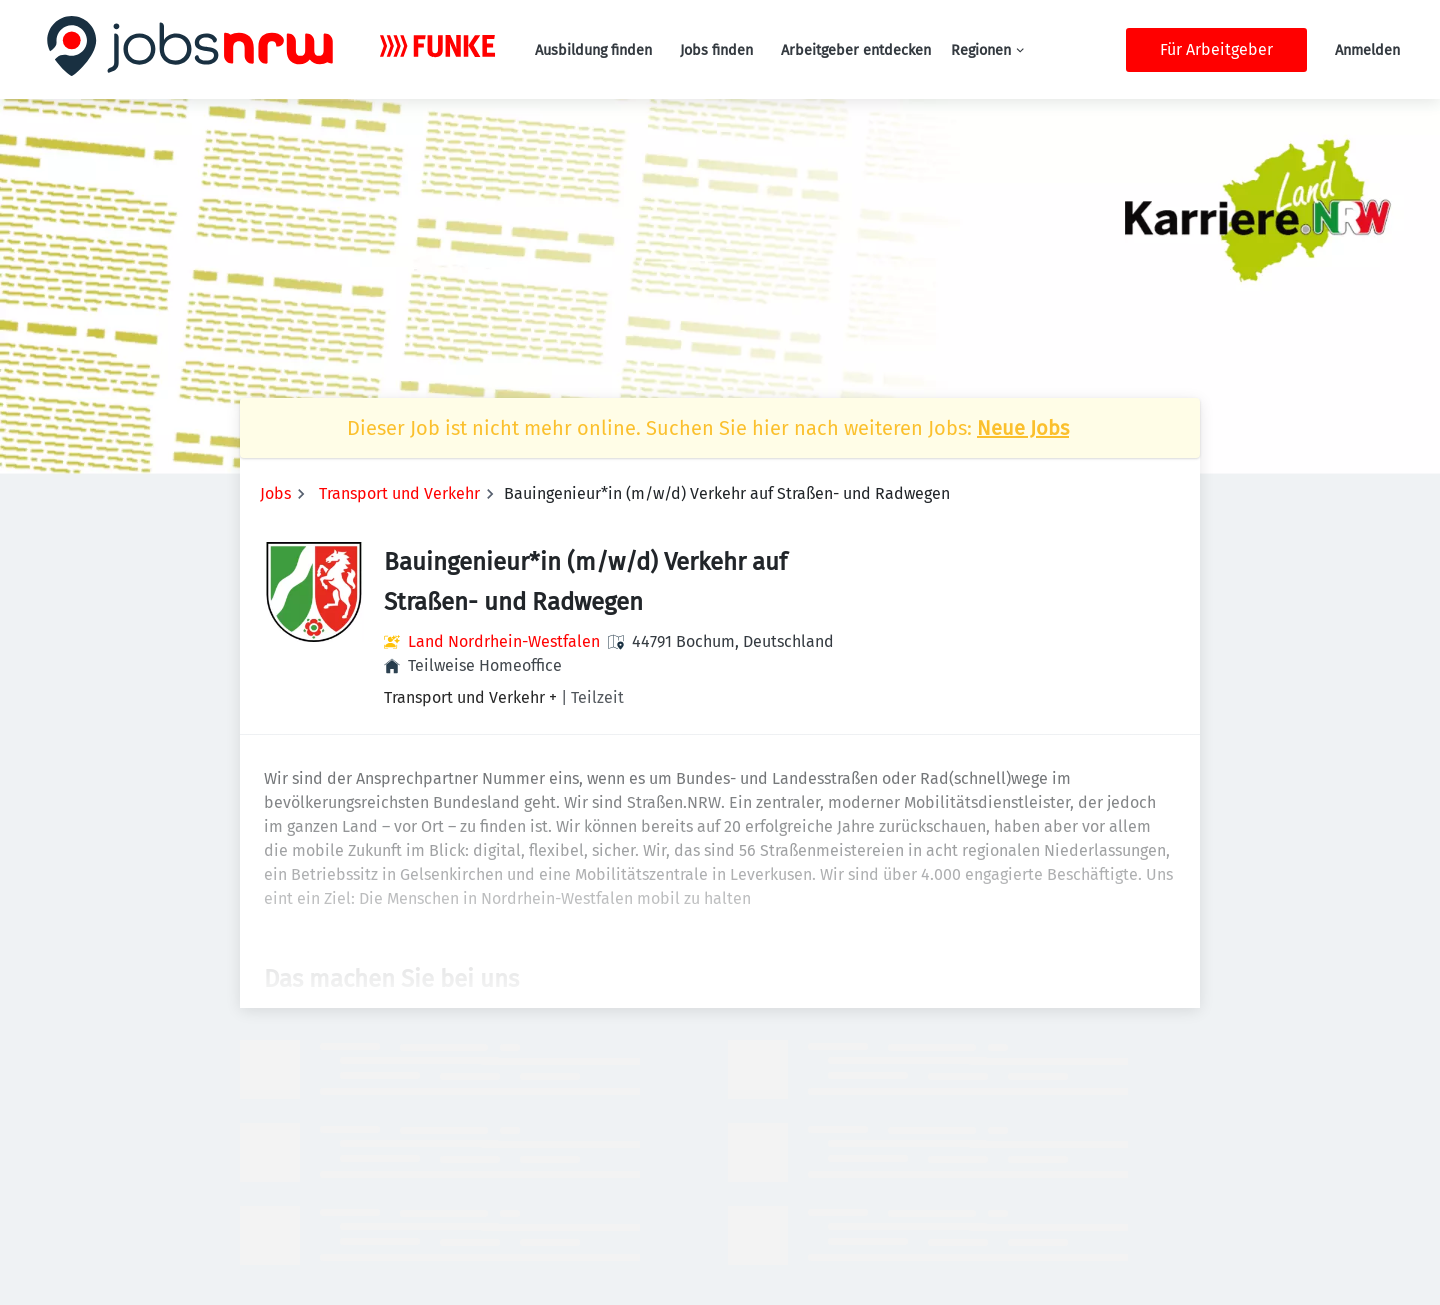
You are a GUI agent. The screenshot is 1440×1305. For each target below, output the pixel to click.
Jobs (275, 493)
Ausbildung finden (593, 50)
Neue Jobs (1023, 428)
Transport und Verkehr (399, 493)
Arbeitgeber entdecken (856, 50)
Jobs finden (716, 50)
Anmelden (1367, 50)
